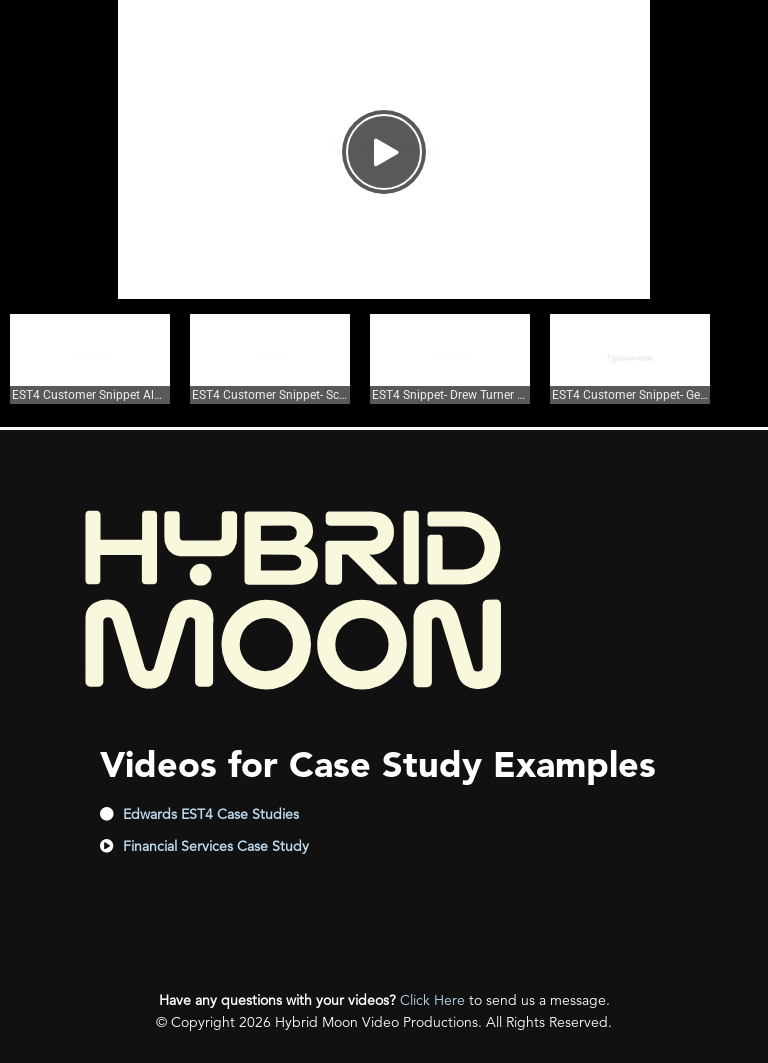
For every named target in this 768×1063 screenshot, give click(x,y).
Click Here (432, 1000)
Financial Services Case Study (216, 846)
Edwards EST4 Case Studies (211, 814)
